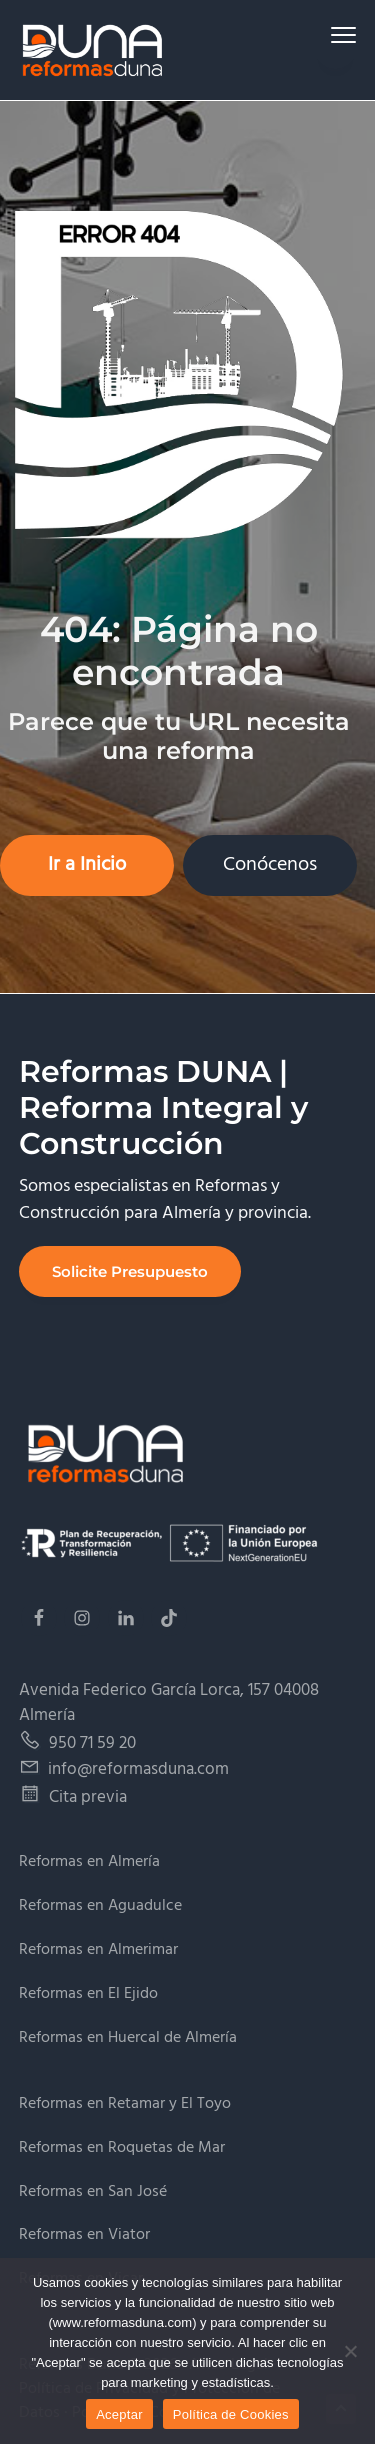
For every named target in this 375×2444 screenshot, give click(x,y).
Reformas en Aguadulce (100, 1906)
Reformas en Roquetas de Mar (122, 2148)
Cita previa (88, 1797)
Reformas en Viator (84, 2235)
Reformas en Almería (89, 1862)
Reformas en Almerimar (98, 1950)
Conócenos (270, 865)
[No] (350, 2351)
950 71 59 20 (92, 1743)
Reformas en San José (93, 2192)
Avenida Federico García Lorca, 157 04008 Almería (169, 1703)
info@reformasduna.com (138, 1769)
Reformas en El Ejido (88, 1994)
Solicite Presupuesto (130, 1271)
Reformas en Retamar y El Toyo (125, 2104)
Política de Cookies (231, 2414)
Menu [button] (336, 34)
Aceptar (119, 2414)
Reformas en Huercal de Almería (128, 2038)
